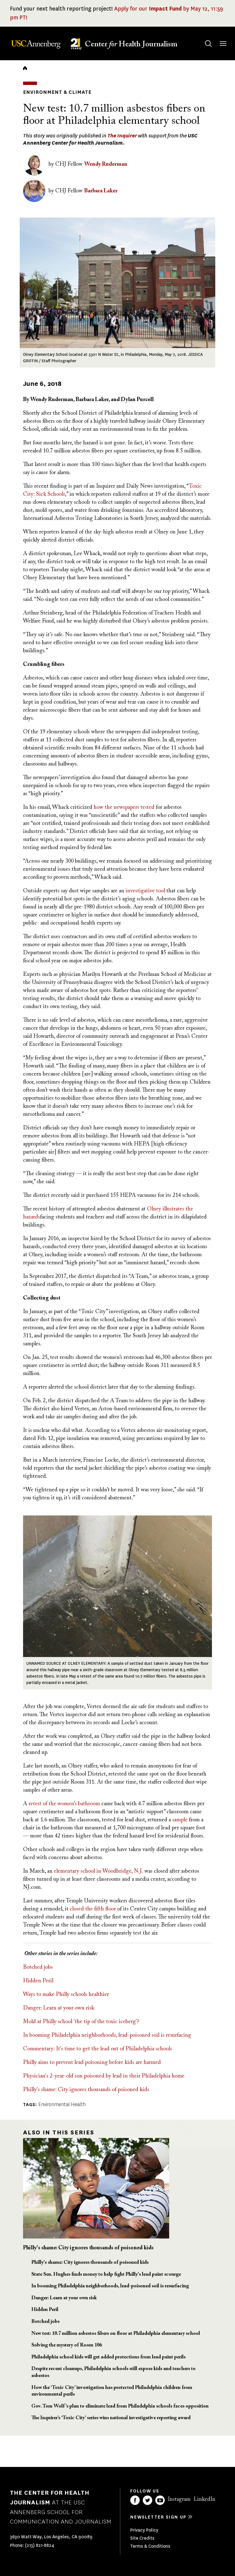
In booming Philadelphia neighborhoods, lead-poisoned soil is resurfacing (107, 2035)
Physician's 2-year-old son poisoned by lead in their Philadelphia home (103, 2076)
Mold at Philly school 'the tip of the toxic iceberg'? (81, 2021)
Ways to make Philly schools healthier (66, 1994)
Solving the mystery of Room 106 (66, 2345)
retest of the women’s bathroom (64, 1804)
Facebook (135, 2500)
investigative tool (146, 891)
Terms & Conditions (150, 2546)
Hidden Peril (38, 1981)
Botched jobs (38, 1967)
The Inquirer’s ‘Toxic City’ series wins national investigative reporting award (111, 2418)
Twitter (147, 2500)
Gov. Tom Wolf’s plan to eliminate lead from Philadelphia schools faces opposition (120, 2406)
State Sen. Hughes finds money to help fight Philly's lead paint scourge (106, 2274)
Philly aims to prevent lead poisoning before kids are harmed (92, 2062)
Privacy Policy (144, 2530)
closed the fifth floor (93, 1909)
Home (25, 68)
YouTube (160, 2500)
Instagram (179, 2499)
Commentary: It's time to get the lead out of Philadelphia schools (97, 2049)
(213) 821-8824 (39, 2545)
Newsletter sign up (158, 2517)
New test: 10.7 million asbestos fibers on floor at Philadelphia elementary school (115, 2333)
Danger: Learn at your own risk (58, 2008)
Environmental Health (62, 2104)
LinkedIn (204, 2499)
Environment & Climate (57, 92)
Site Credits (142, 2538)
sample (180, 1820)
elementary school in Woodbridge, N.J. (98, 1871)
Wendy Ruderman (105, 164)
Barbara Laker (101, 191)
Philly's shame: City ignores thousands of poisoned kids (86, 2089)
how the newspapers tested (124, 807)
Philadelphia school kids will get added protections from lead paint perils (108, 2357)
